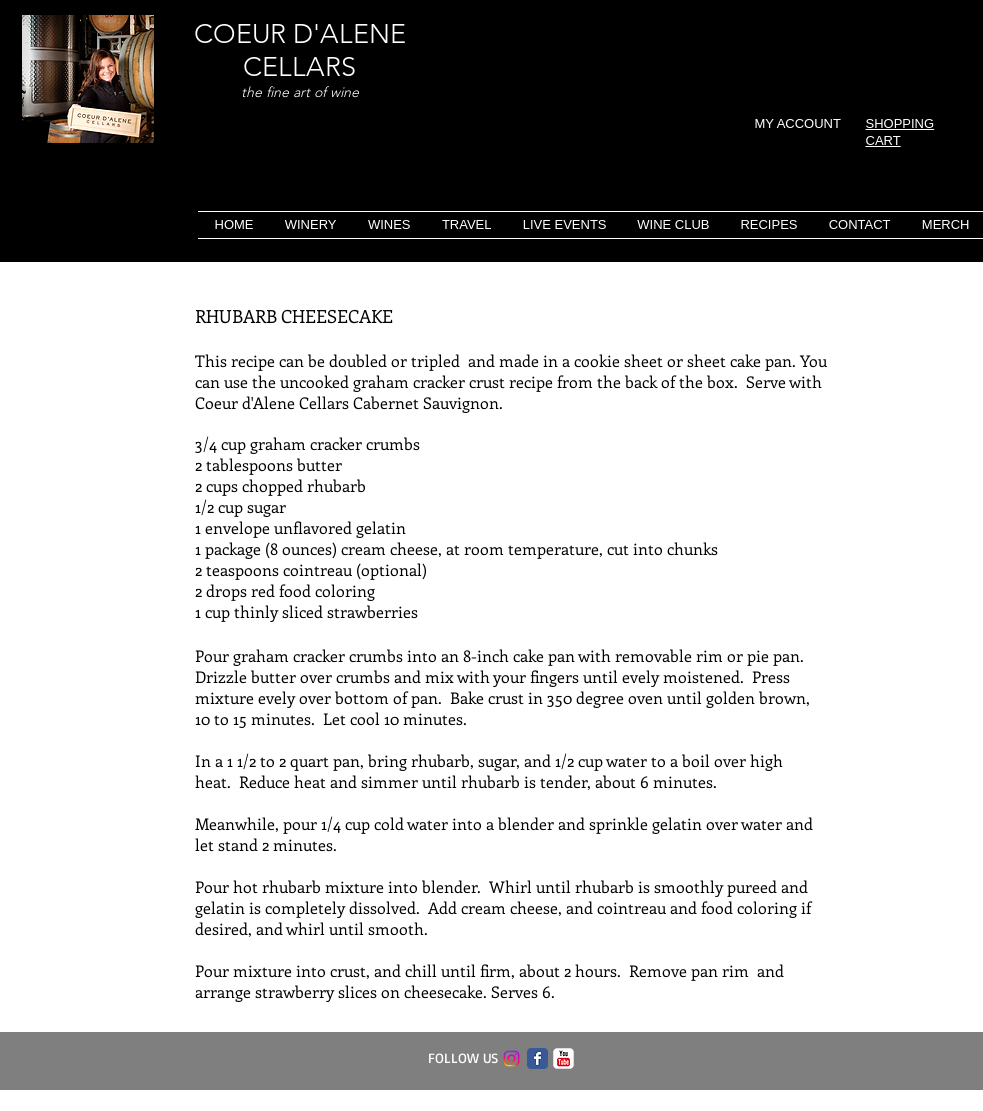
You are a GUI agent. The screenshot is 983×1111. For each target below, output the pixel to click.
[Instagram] (511, 1058)
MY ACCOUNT (798, 123)
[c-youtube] (563, 1058)
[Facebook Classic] (537, 1058)
